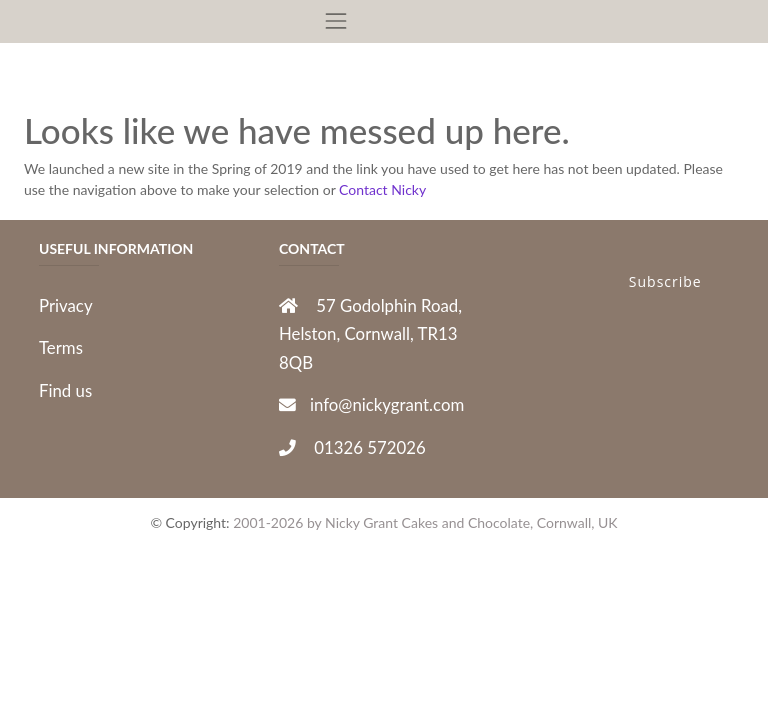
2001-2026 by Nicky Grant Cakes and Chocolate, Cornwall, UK (425, 522)
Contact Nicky (382, 189)
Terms (61, 347)
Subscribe (665, 281)
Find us (65, 390)
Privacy (66, 305)
